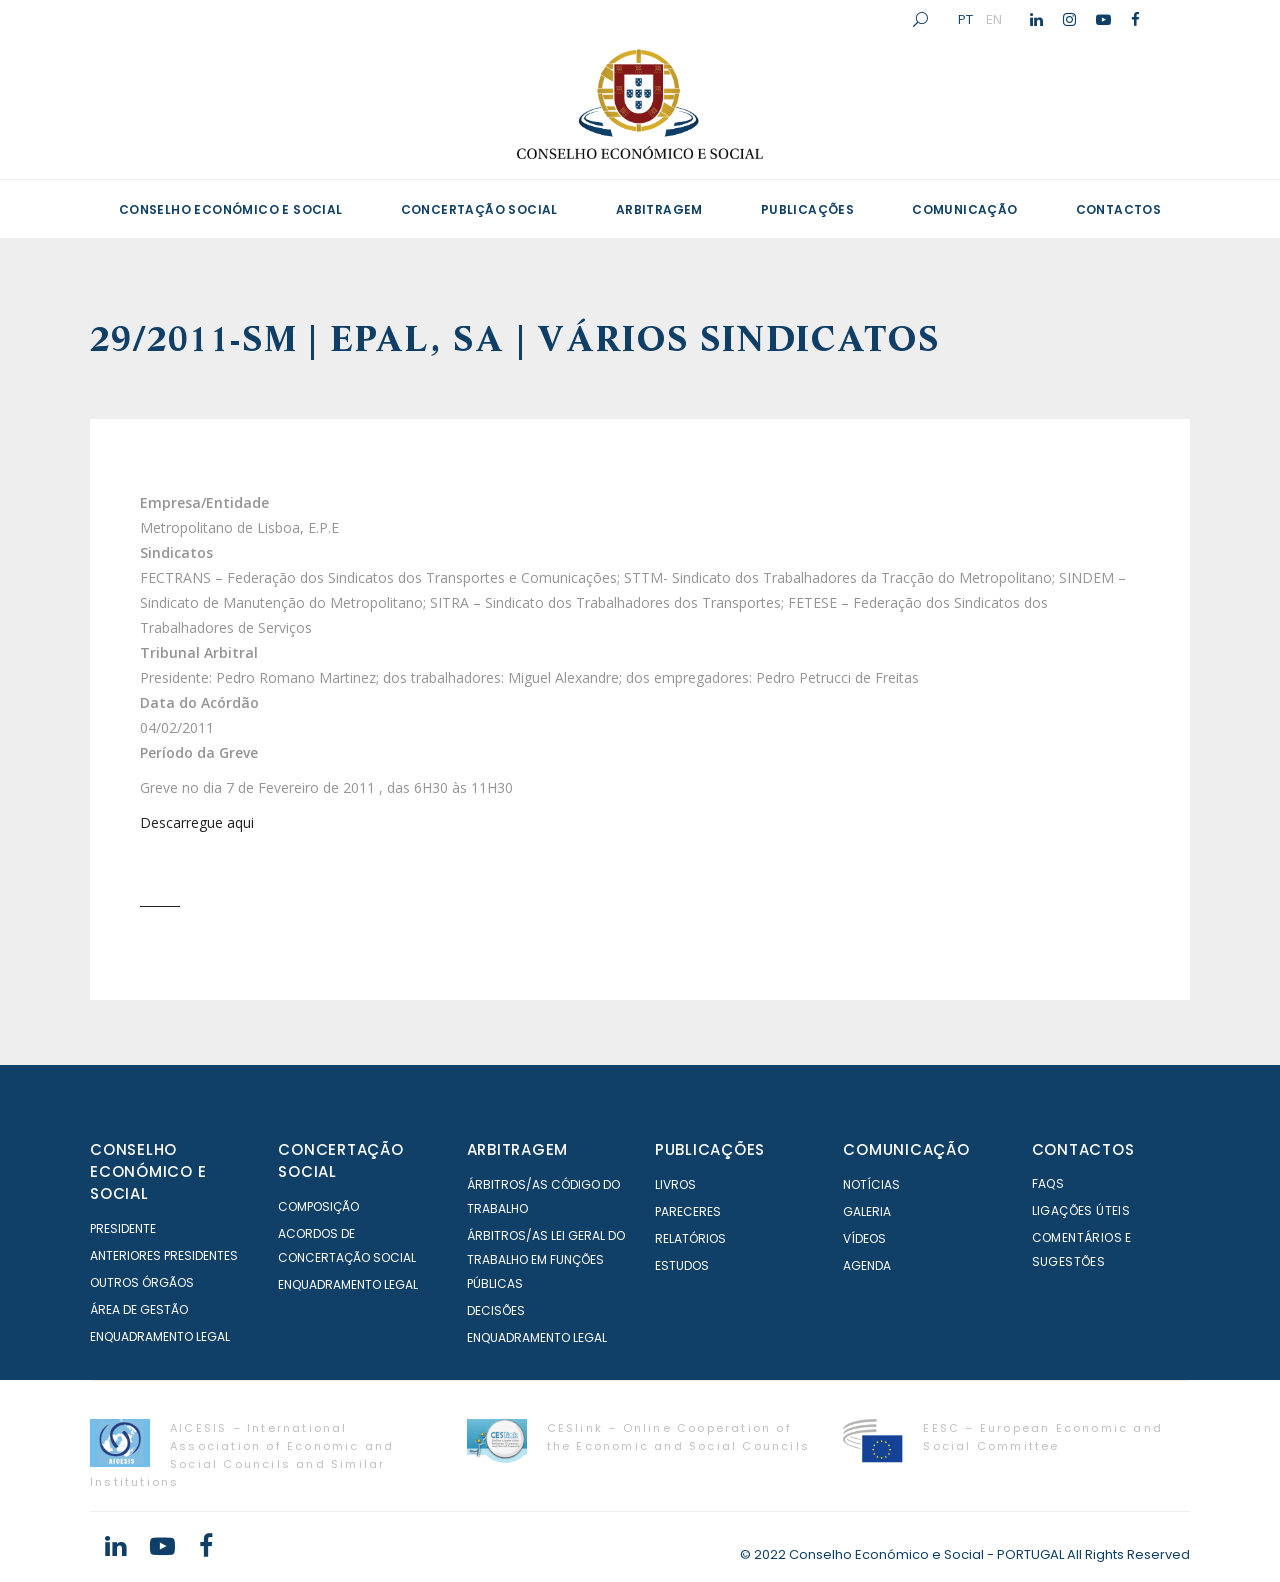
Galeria (867, 1211)
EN (994, 19)
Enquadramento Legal (160, 1336)
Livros (675, 1184)
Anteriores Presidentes (164, 1255)
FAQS (1048, 1183)
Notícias (871, 1184)
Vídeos (864, 1238)
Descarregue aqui (197, 822)
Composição (318, 1206)
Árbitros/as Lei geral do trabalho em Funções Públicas (546, 1259)
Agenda (867, 1265)
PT (965, 19)
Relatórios (690, 1238)
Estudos (682, 1265)
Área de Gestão (139, 1309)
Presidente (123, 1228)
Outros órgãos (142, 1282)
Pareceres (688, 1211)
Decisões (496, 1310)
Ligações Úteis (1081, 1210)
